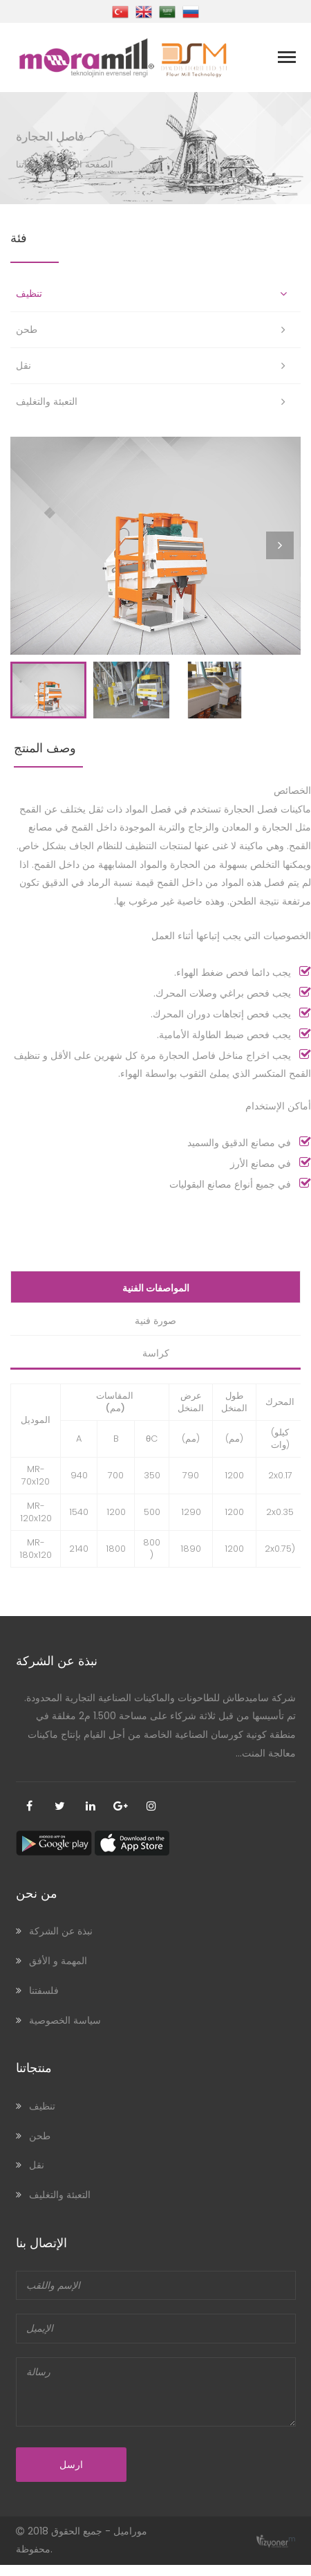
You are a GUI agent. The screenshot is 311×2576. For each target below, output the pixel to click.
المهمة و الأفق (58, 1972)
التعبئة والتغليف (46, 401)
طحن (26, 329)
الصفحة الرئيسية (81, 164)
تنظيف (29, 293)
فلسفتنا (44, 2001)
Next (283, 558)
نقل (23, 365)
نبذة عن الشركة (61, 1943)
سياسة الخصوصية (65, 2031)
